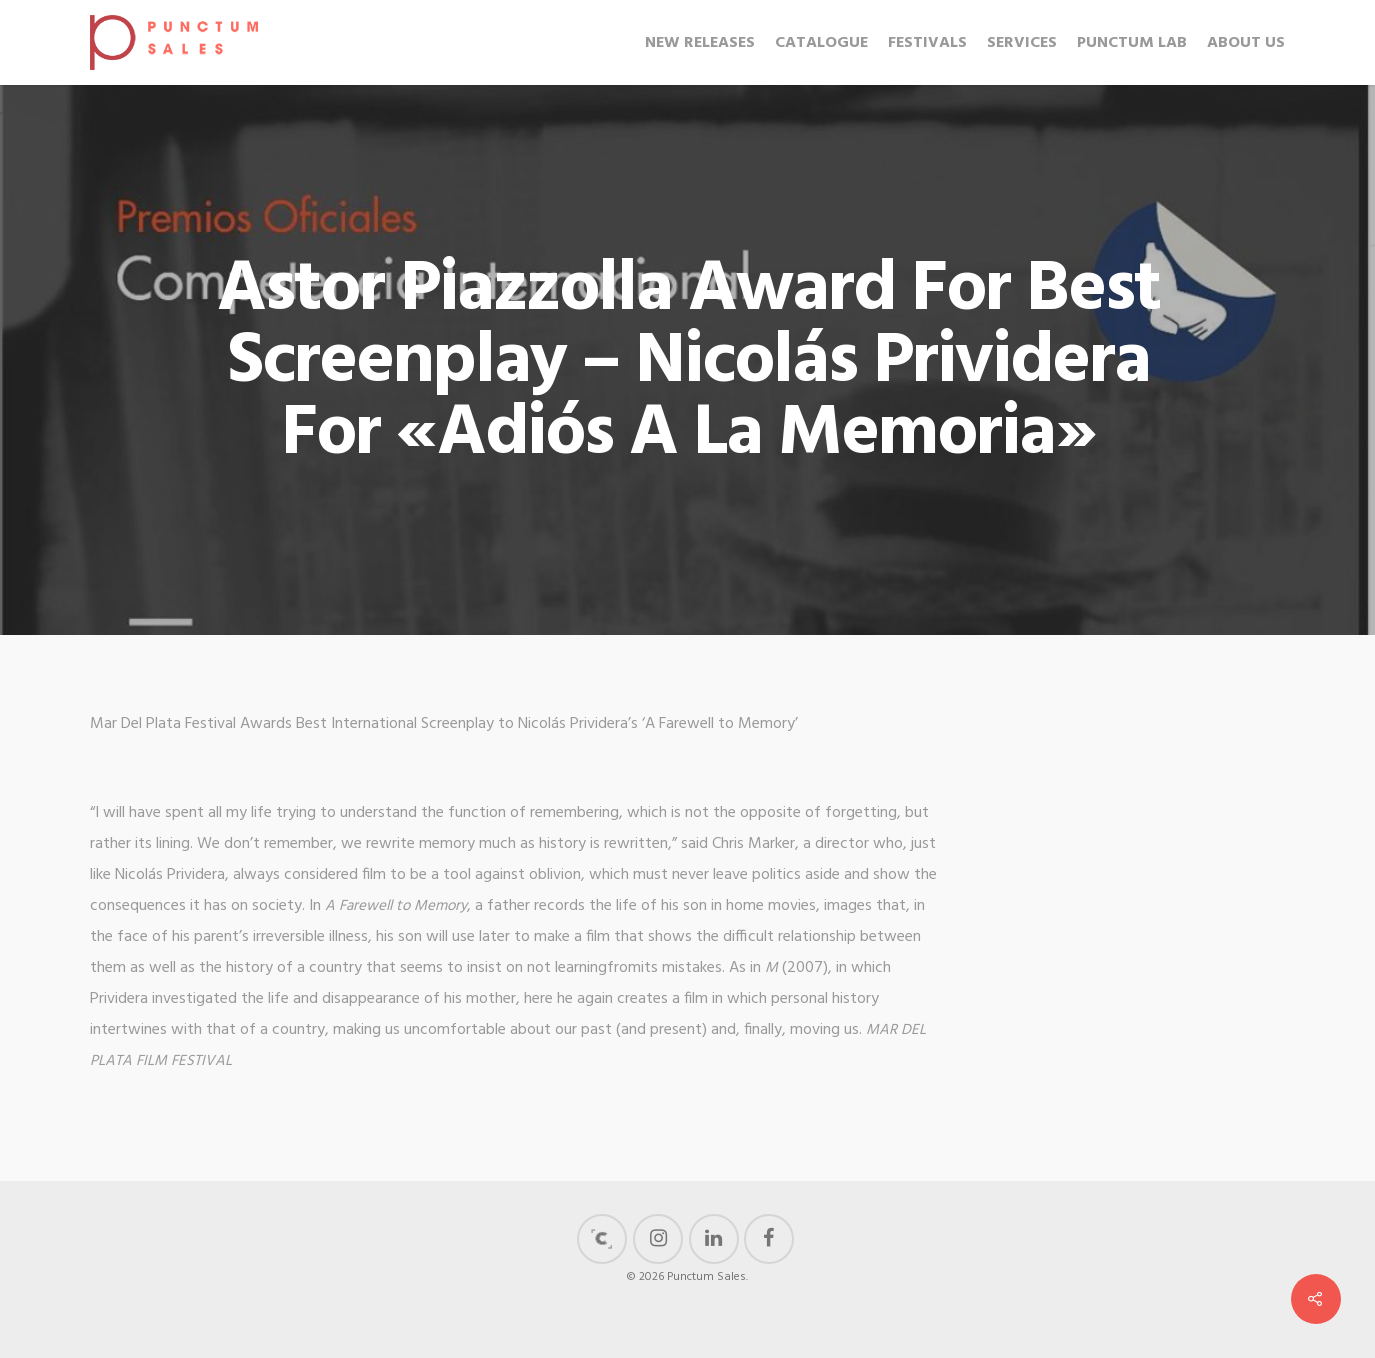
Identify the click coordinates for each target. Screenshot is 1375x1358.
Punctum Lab (1132, 43)
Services (1022, 43)
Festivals (927, 43)
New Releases (700, 43)
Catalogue (821, 43)
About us (1246, 43)
